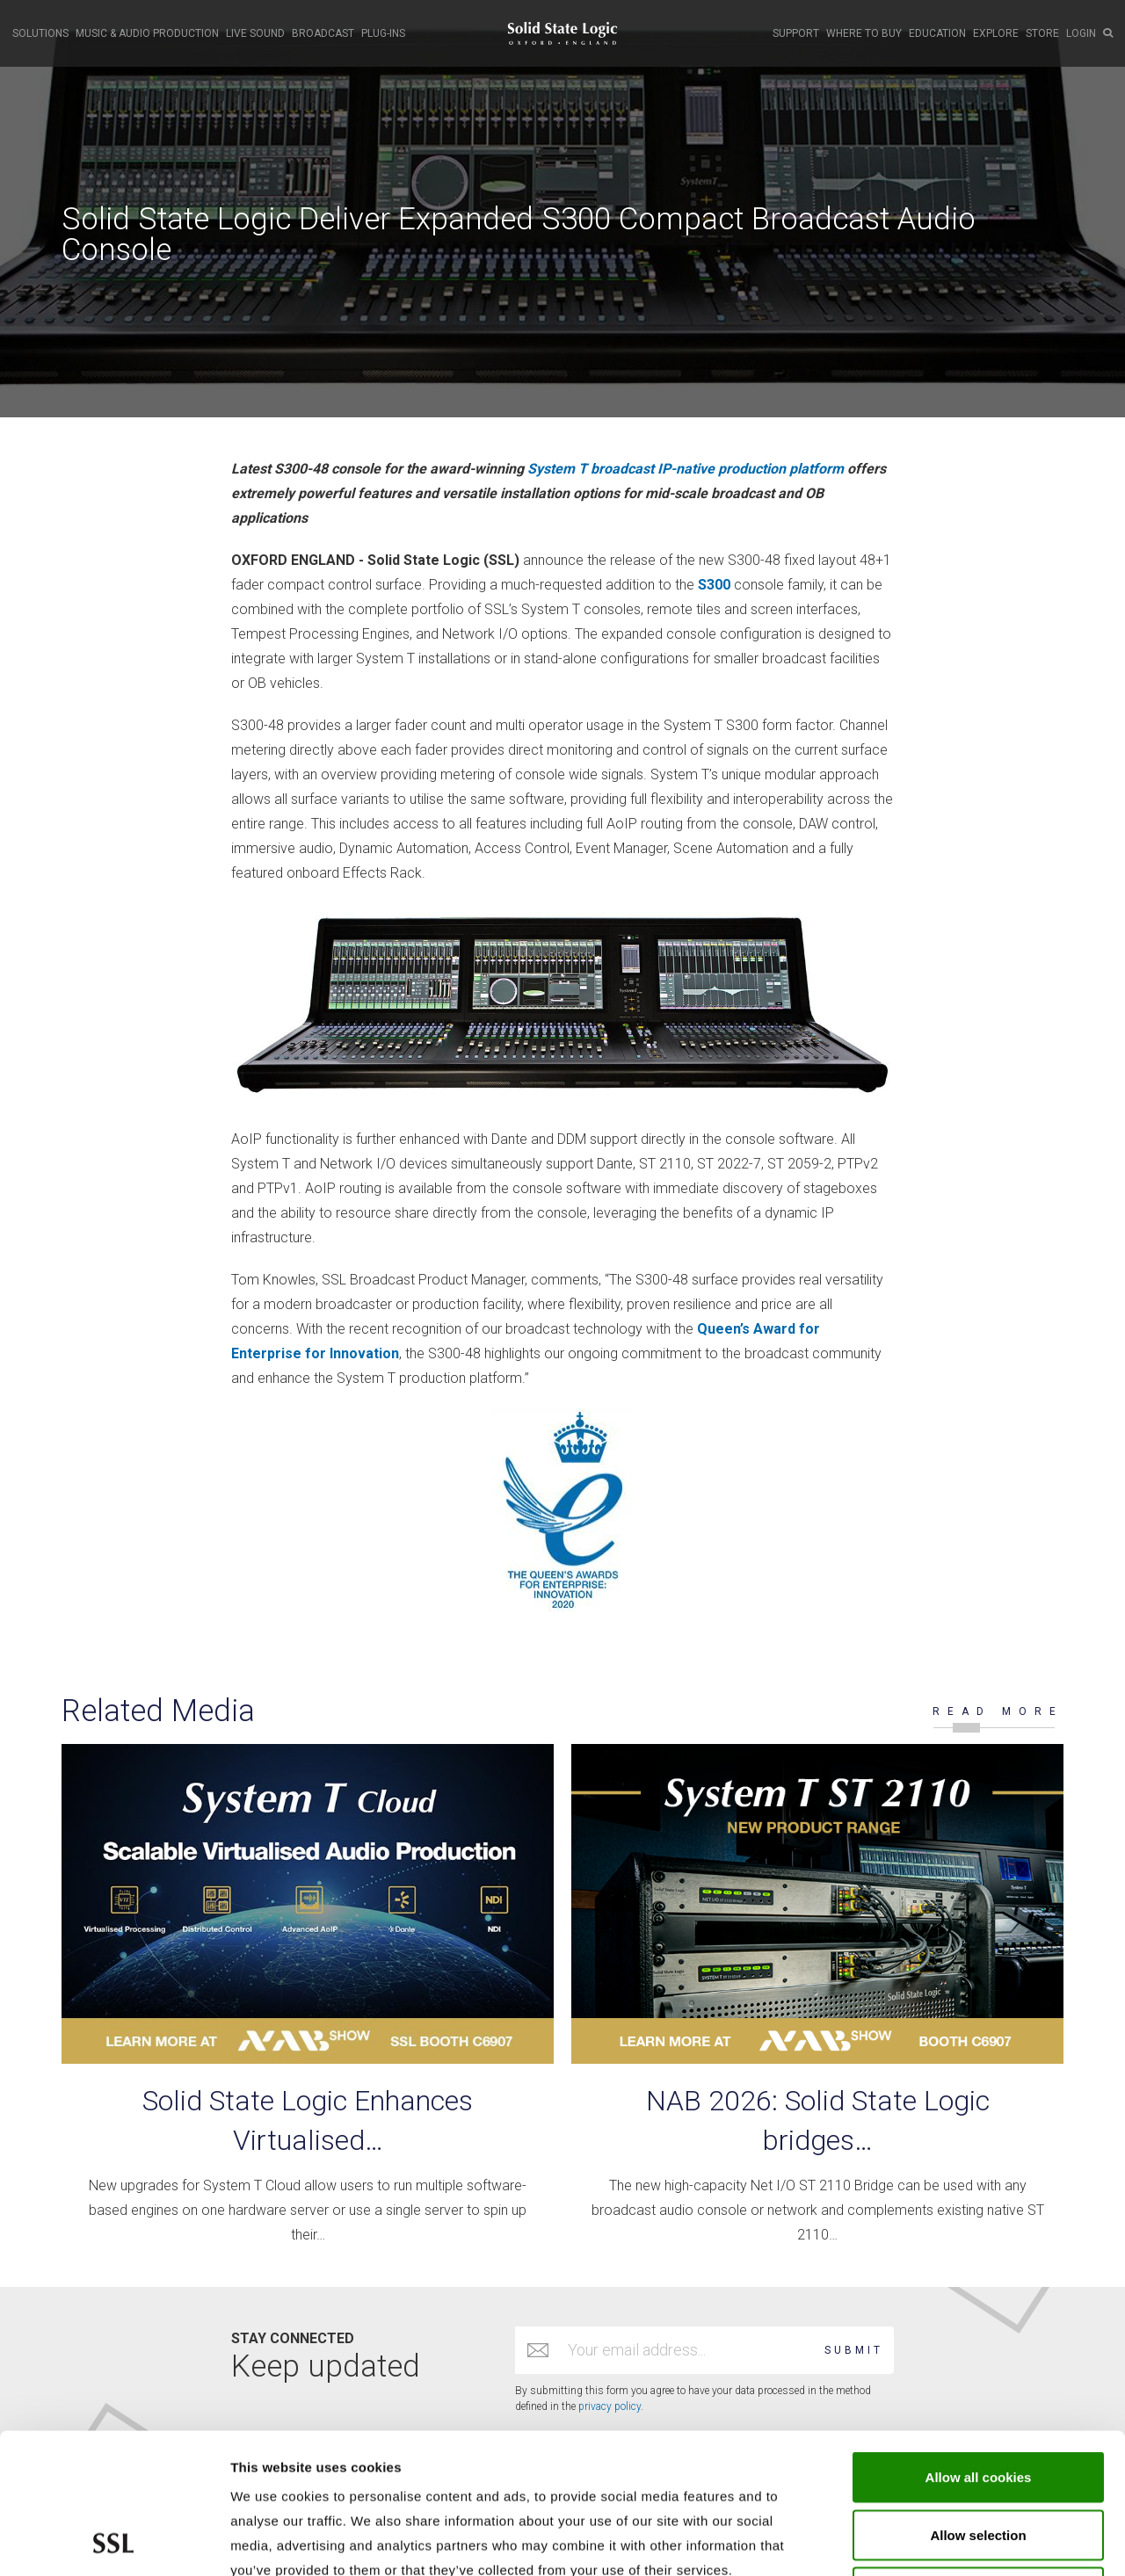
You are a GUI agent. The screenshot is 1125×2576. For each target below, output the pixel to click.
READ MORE (998, 1711)
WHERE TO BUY (864, 33)
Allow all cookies (978, 2345)
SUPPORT (796, 33)
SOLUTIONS (40, 33)
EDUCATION (937, 33)
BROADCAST (323, 33)
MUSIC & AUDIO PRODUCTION (147, 33)
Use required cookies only (978, 2460)
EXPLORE (996, 33)
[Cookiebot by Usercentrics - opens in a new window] (114, 2542)
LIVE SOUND (255, 33)
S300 (714, 584)
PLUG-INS (383, 33)
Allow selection (978, 2403)
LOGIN (1081, 33)
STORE (1042, 33)
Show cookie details (937, 2541)
